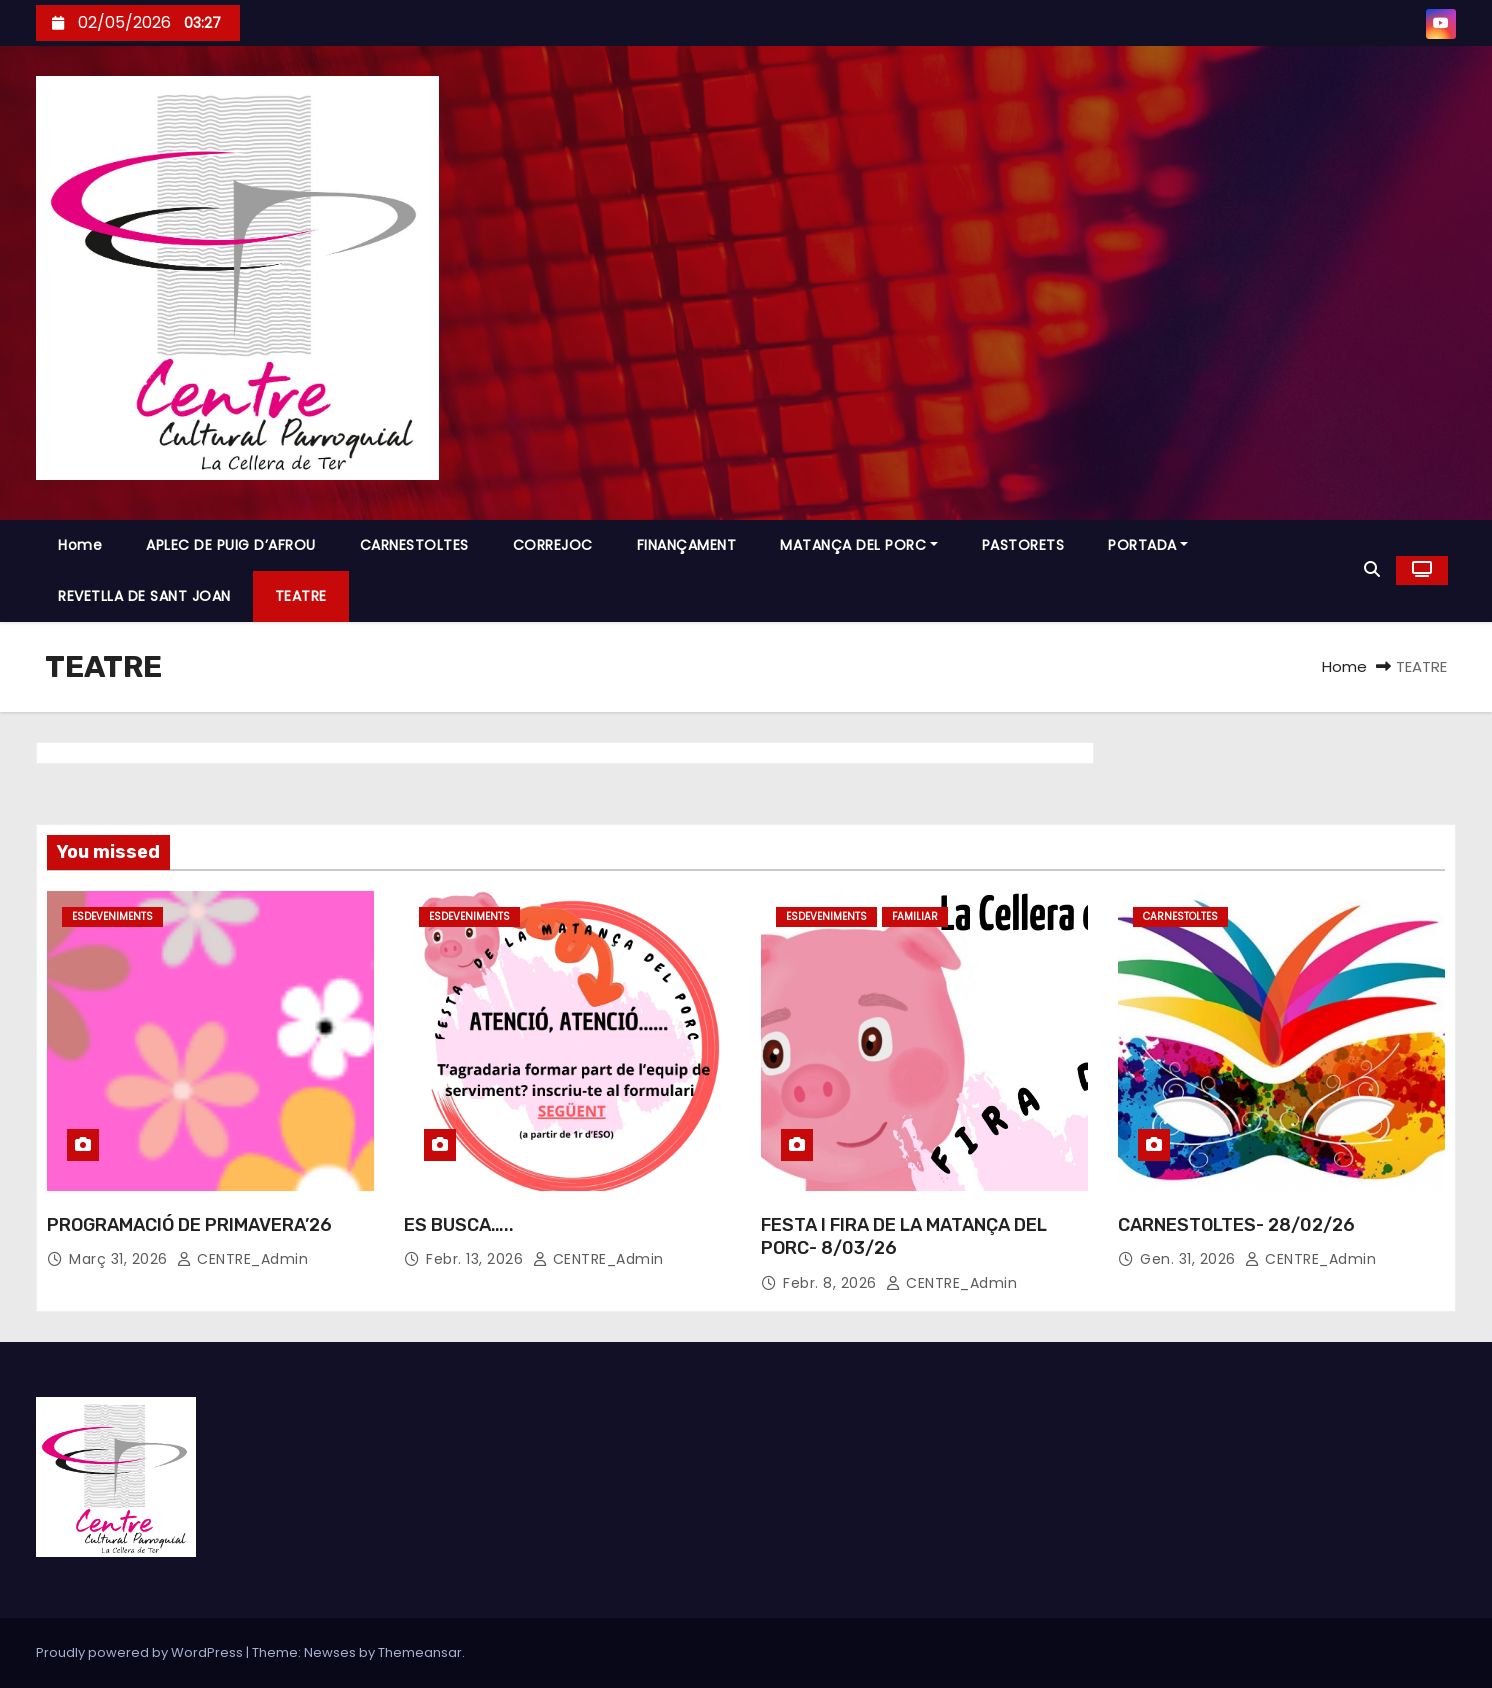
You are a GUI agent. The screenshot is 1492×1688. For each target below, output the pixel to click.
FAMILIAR (915, 916)
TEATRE (301, 596)
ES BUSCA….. (459, 1225)
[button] (1372, 569)
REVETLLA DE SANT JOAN (144, 596)
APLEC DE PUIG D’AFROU (231, 545)
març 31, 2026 (118, 1259)
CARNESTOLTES (414, 545)
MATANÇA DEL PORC (859, 545)
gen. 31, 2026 (1188, 1259)
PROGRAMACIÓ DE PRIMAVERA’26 (189, 1225)
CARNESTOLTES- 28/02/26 (1236, 1225)
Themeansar (420, 1652)
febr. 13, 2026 (474, 1259)
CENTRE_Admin (242, 1259)
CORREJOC (553, 545)
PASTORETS (1023, 545)
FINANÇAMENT (687, 545)
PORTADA (1148, 545)
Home (80, 545)
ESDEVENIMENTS (112, 916)
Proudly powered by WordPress (141, 1652)
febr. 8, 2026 (830, 1283)
